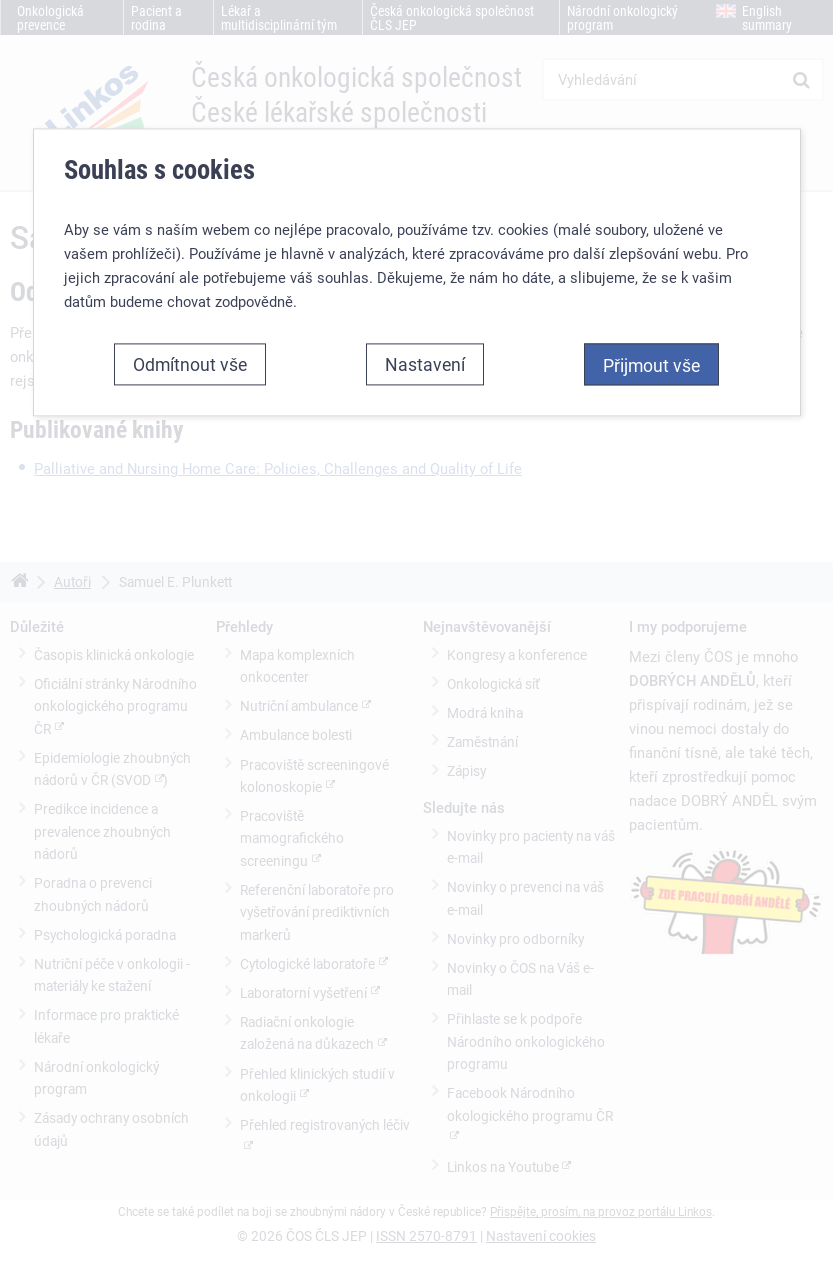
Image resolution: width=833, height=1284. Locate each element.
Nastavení (425, 318)
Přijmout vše (651, 319)
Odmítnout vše (190, 318)
